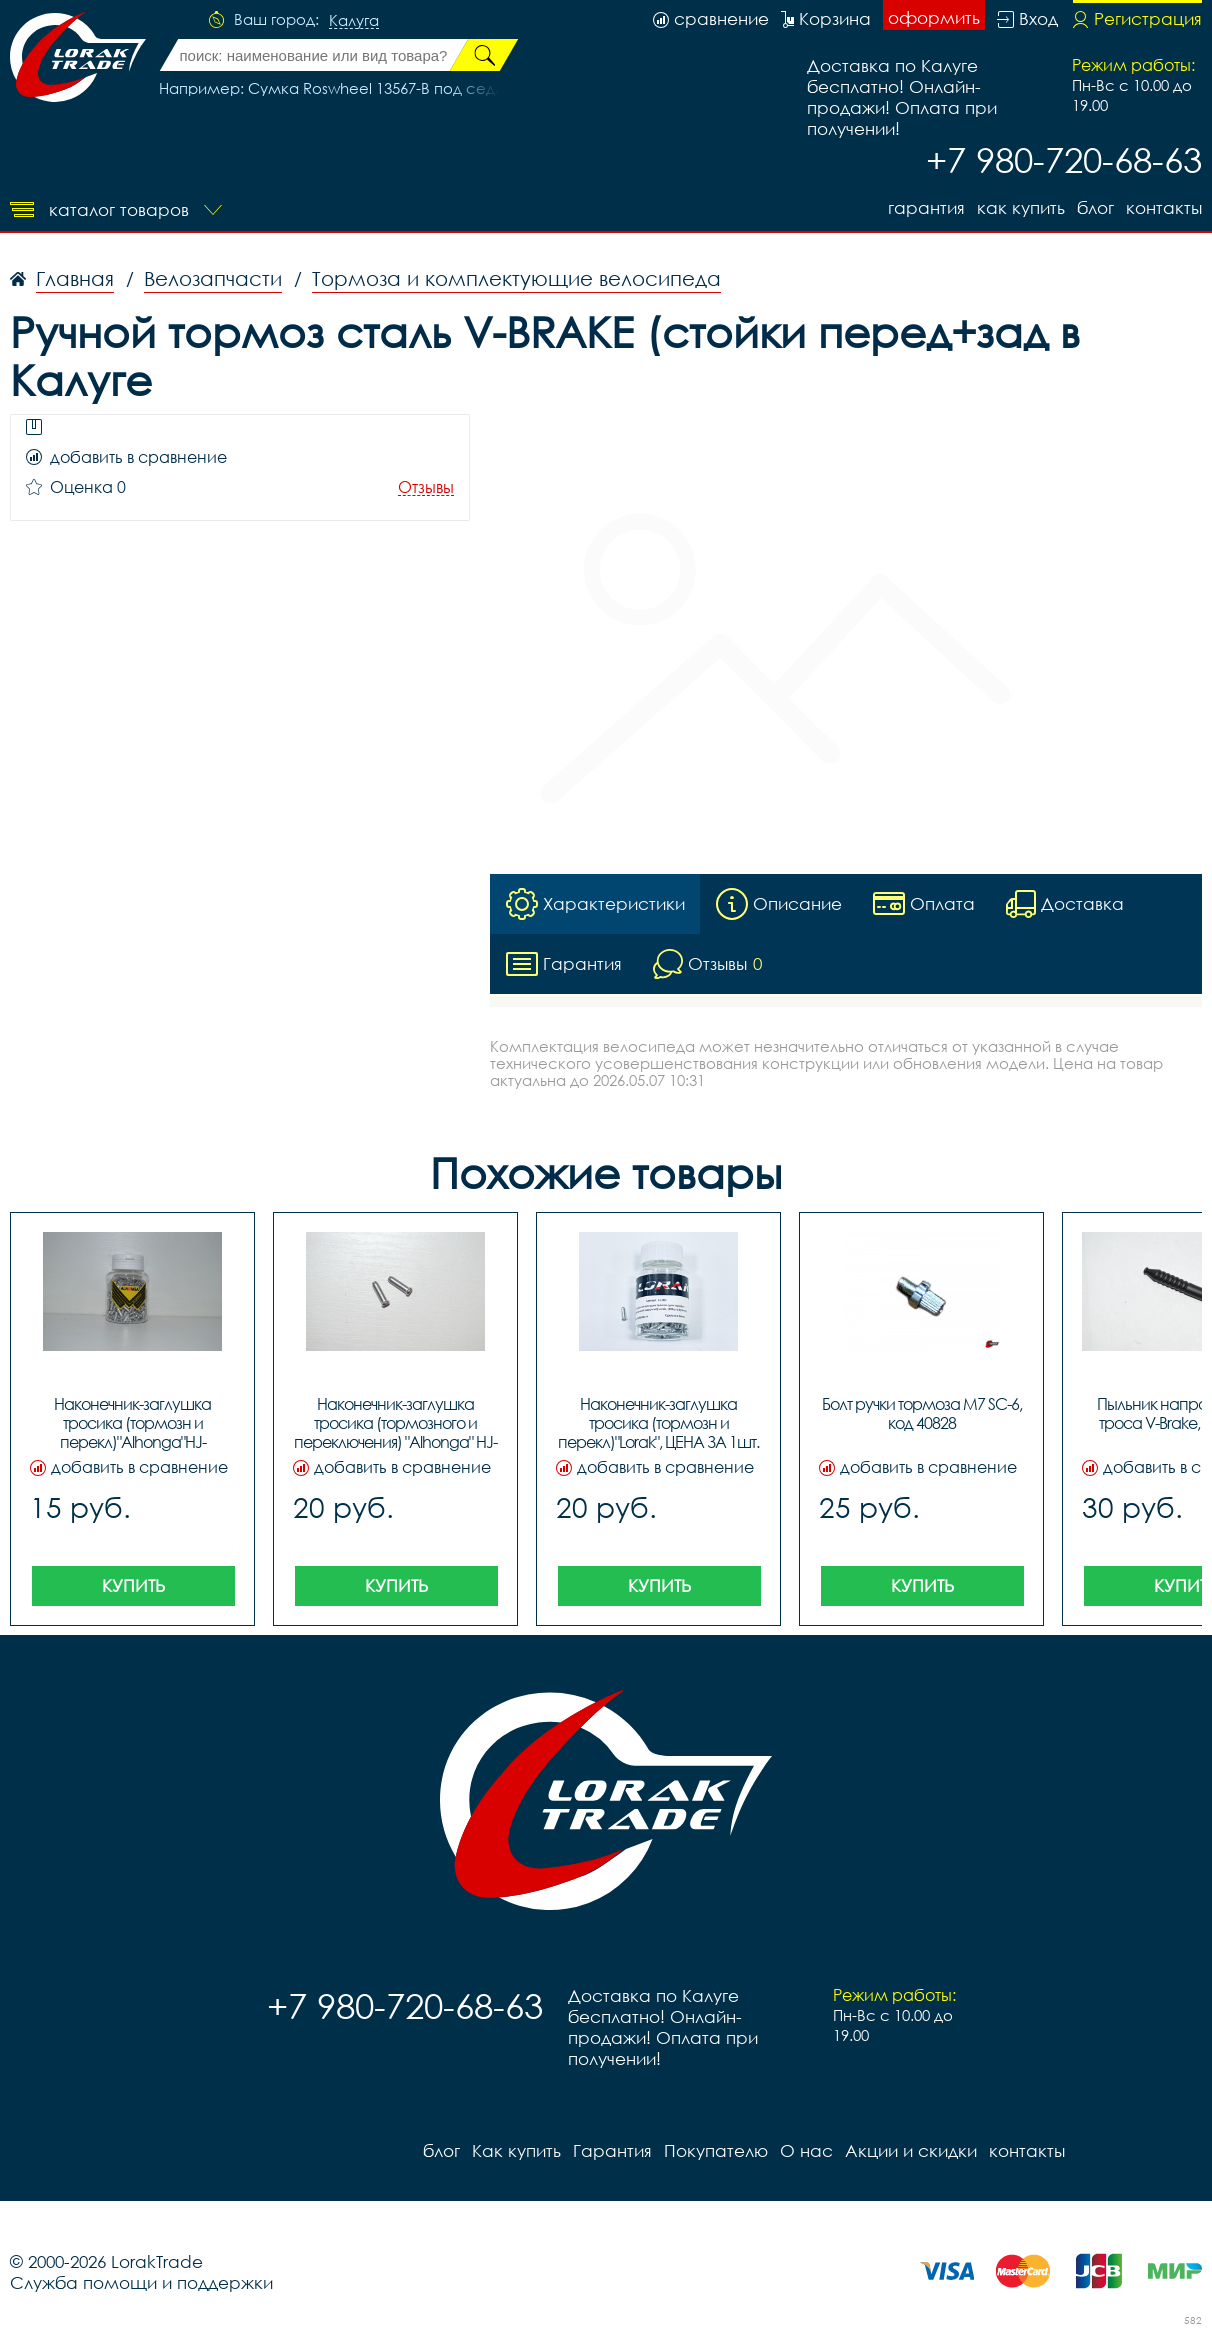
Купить (133, 1585)
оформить (934, 17)
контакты (1164, 207)
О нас (806, 2150)
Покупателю (716, 2150)
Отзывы (426, 487)
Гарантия (926, 207)
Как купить (1021, 207)
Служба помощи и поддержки (141, 2282)
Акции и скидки (911, 2150)
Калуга (354, 21)
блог (1095, 207)
